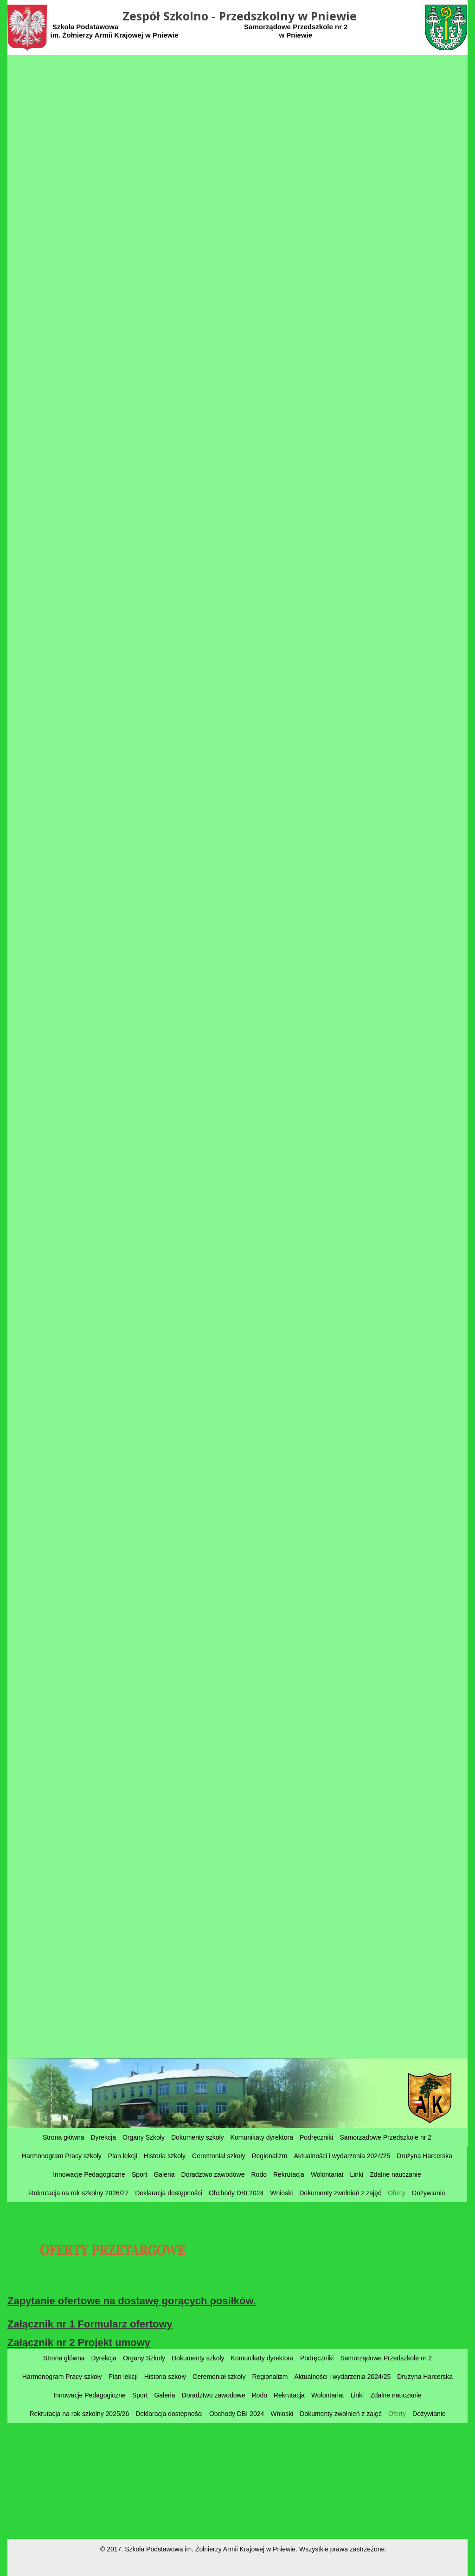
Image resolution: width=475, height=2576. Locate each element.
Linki (356, 2174)
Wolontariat (327, 2174)
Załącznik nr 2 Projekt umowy (78, 2342)
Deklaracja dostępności (168, 2193)
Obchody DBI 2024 (236, 2193)
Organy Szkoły (143, 2137)
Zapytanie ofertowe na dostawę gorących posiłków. (131, 2301)
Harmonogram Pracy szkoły (62, 2156)
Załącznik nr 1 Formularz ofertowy (90, 2324)
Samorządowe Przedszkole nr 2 (385, 2137)
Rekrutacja (288, 2174)
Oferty (396, 2193)
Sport (139, 2174)
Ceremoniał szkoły (218, 2156)
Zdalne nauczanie (395, 2174)
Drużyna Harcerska (424, 2156)
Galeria (164, 2174)
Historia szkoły (165, 2156)
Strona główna (63, 2137)
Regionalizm (269, 2156)
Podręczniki (316, 2137)
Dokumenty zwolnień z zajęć (340, 2193)
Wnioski (281, 2193)
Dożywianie (428, 2193)
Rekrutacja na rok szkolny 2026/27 (78, 2193)
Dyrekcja (103, 2137)
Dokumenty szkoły (197, 2137)
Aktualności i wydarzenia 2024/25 (342, 2156)
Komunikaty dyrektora (262, 2137)
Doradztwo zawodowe (213, 2174)
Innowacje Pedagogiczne (89, 2174)
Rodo (258, 2174)
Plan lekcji (122, 2156)
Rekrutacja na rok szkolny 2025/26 (79, 2413)
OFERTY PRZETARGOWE (112, 2251)
